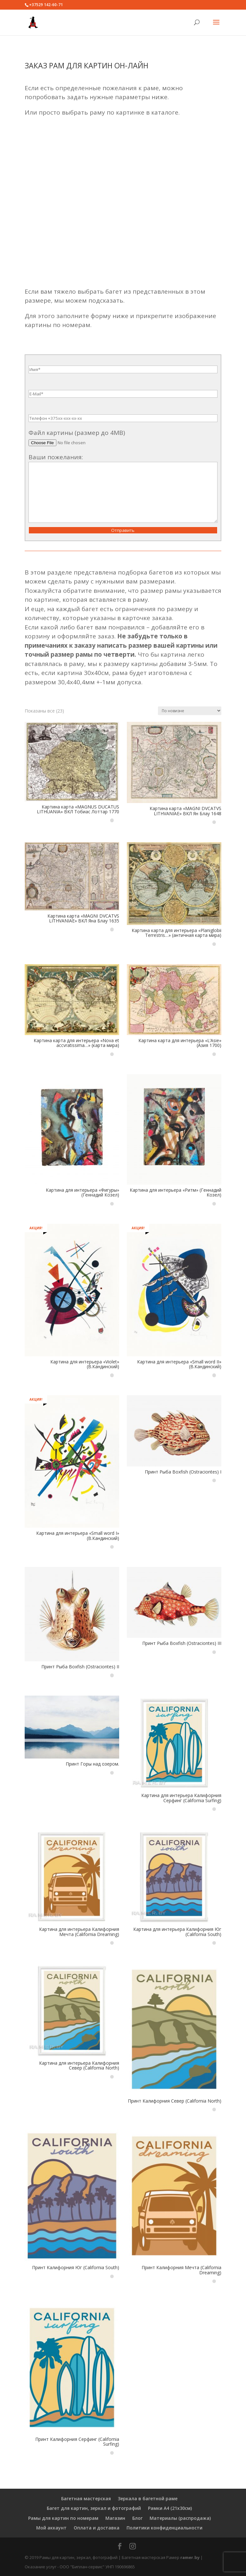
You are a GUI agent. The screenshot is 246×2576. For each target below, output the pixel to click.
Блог (137, 2518)
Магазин (115, 2518)
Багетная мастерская (86, 2498)
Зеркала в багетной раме (147, 2498)
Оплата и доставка (96, 2528)
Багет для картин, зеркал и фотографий (94, 2508)
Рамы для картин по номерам (63, 2518)
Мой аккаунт (51, 2528)
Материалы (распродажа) (180, 2518)
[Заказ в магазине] (189, 710)
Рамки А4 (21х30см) (170, 2508)
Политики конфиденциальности (164, 2528)
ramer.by (190, 2557)
